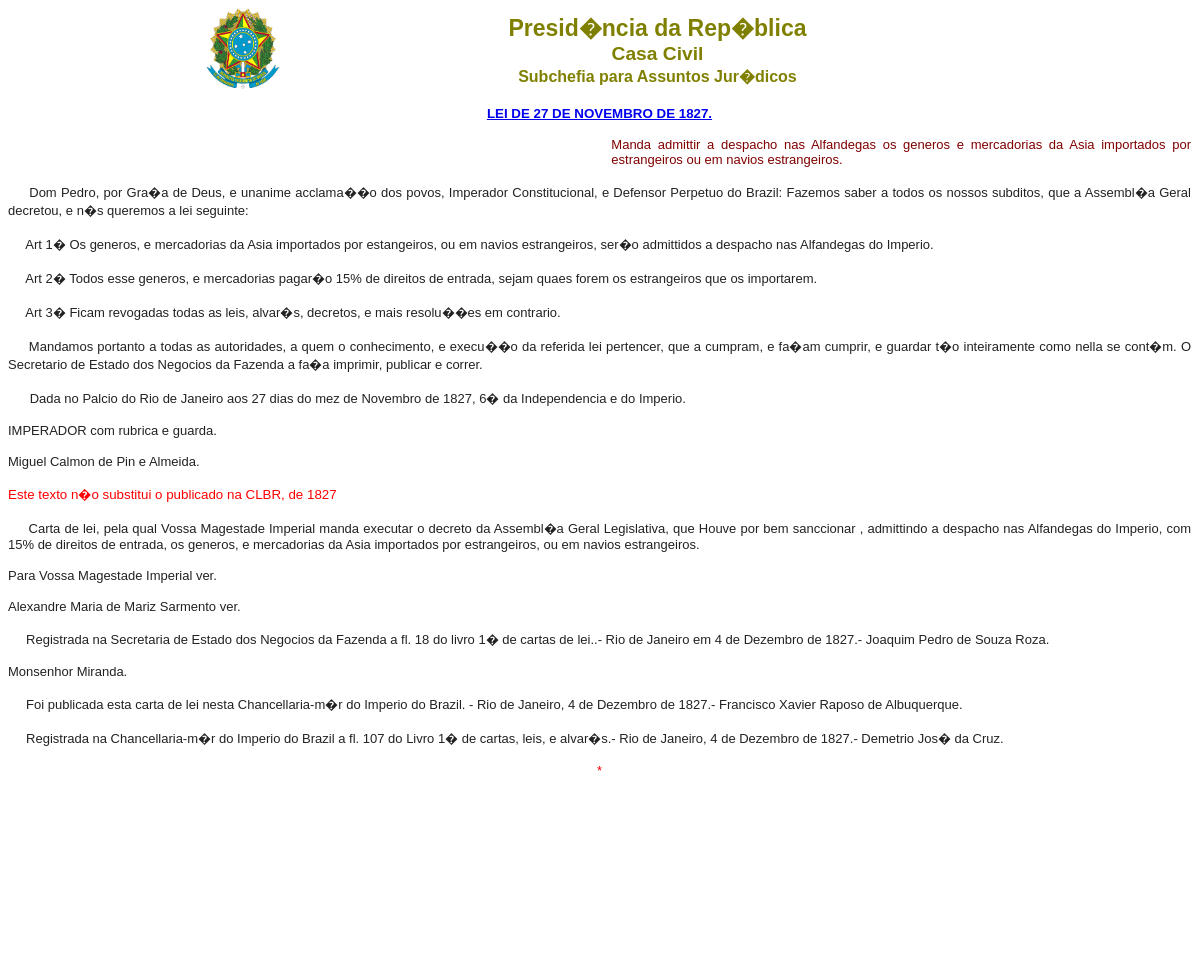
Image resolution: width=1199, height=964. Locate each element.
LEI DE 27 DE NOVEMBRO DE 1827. (599, 113)
